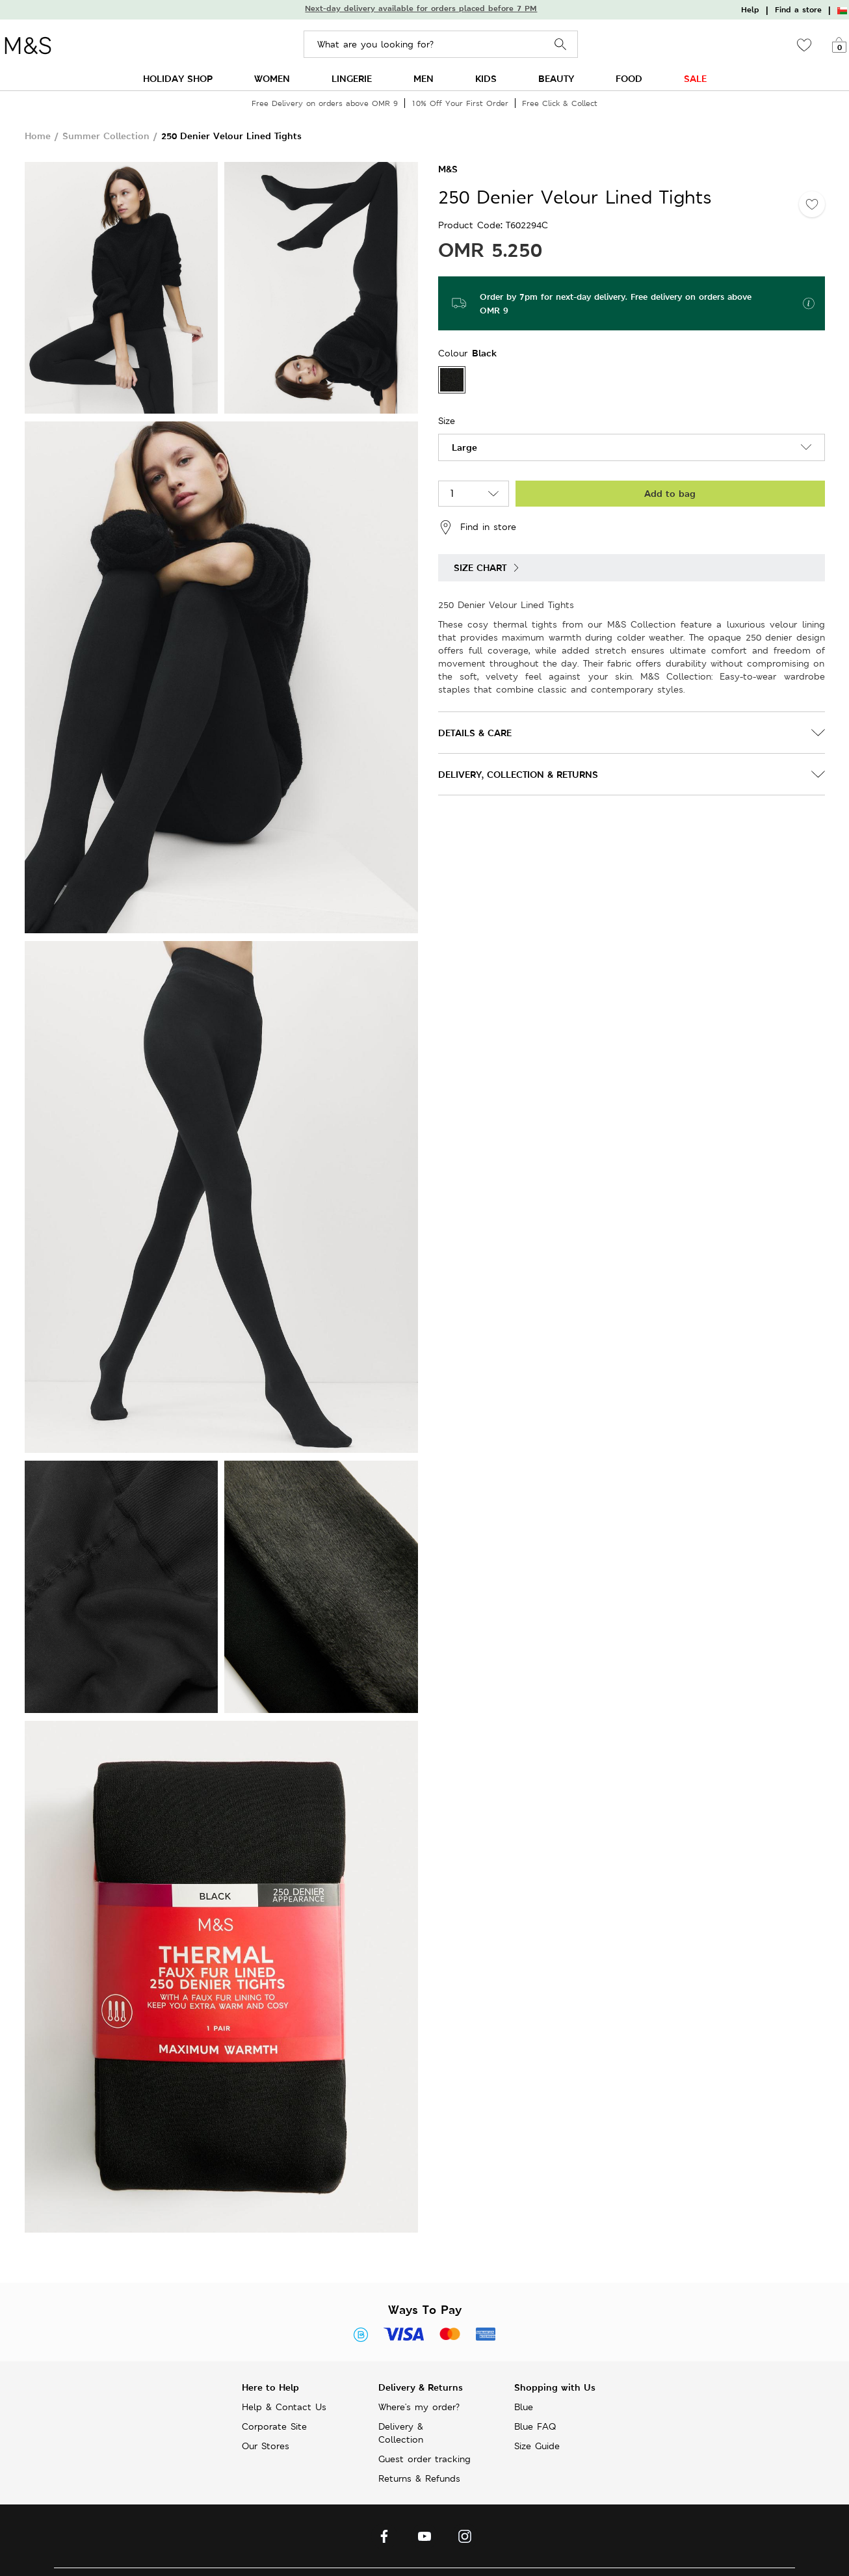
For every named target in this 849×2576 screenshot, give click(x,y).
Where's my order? (419, 2407)
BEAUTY (556, 78)
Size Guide (537, 2446)
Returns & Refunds (419, 2478)
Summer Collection (106, 135)
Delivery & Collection (400, 2433)
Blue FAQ (535, 2426)
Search (561, 44)
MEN (423, 78)
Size (446, 421)
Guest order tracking (424, 2459)
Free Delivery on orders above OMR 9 (325, 103)
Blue (523, 2407)
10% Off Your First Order (459, 103)
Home (38, 135)
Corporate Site (274, 2426)
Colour (454, 353)
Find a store (798, 10)
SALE (695, 78)
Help (750, 10)
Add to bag (670, 493)
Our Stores (265, 2446)
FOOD (629, 78)
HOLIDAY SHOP (178, 78)
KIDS (486, 78)
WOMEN (272, 78)
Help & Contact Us (284, 2407)
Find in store (477, 527)
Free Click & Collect (559, 103)
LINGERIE (352, 78)
